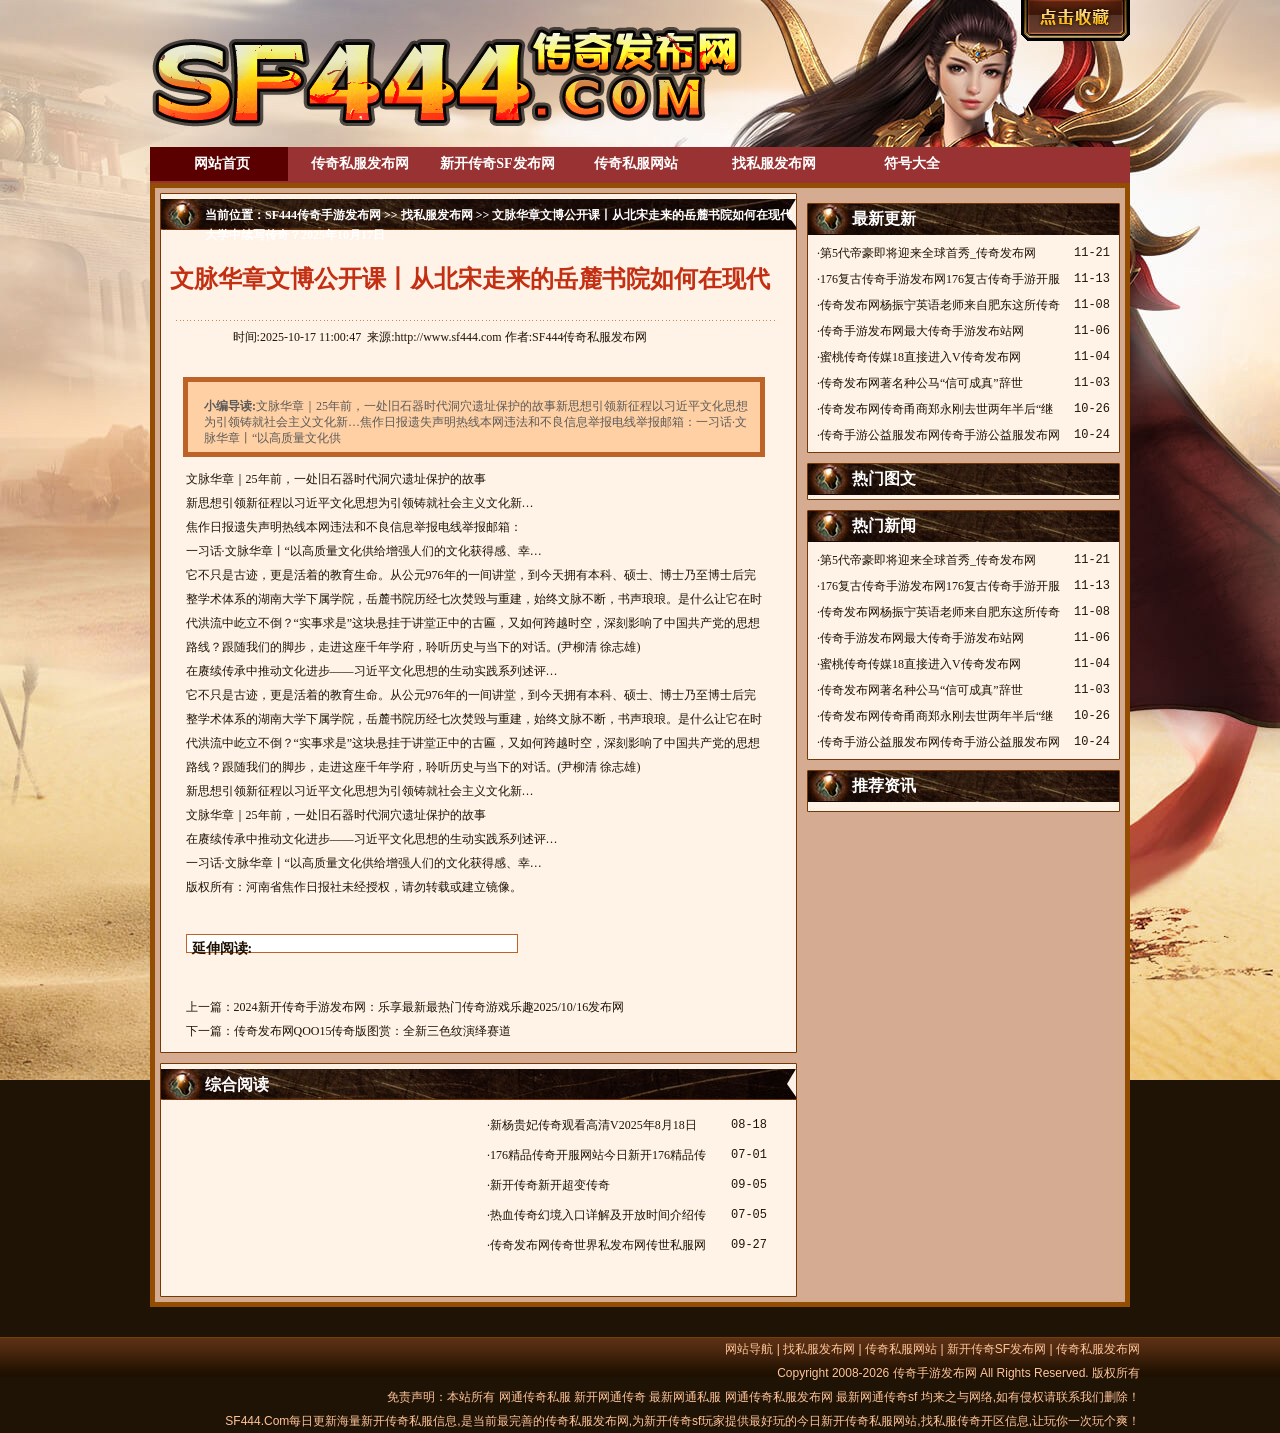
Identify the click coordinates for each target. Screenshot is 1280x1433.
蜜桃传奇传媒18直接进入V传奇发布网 (920, 357)
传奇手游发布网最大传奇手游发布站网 (922, 331)
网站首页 (222, 163)
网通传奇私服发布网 (779, 1397)
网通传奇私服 (535, 1397)
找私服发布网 (774, 163)
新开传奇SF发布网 (497, 163)
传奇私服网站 (636, 163)
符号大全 (912, 163)
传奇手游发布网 (935, 1373)
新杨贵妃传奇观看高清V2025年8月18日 (593, 1125)
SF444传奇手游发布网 (323, 215)
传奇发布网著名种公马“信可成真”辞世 (921, 383)
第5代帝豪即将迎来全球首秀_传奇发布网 (928, 253)
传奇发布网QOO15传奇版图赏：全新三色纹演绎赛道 (373, 1031)
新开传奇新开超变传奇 (550, 1185)
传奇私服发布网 (360, 163)
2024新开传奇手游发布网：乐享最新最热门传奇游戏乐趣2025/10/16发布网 (429, 1007)
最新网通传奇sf (876, 1397)
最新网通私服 (685, 1397)
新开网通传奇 (610, 1397)
